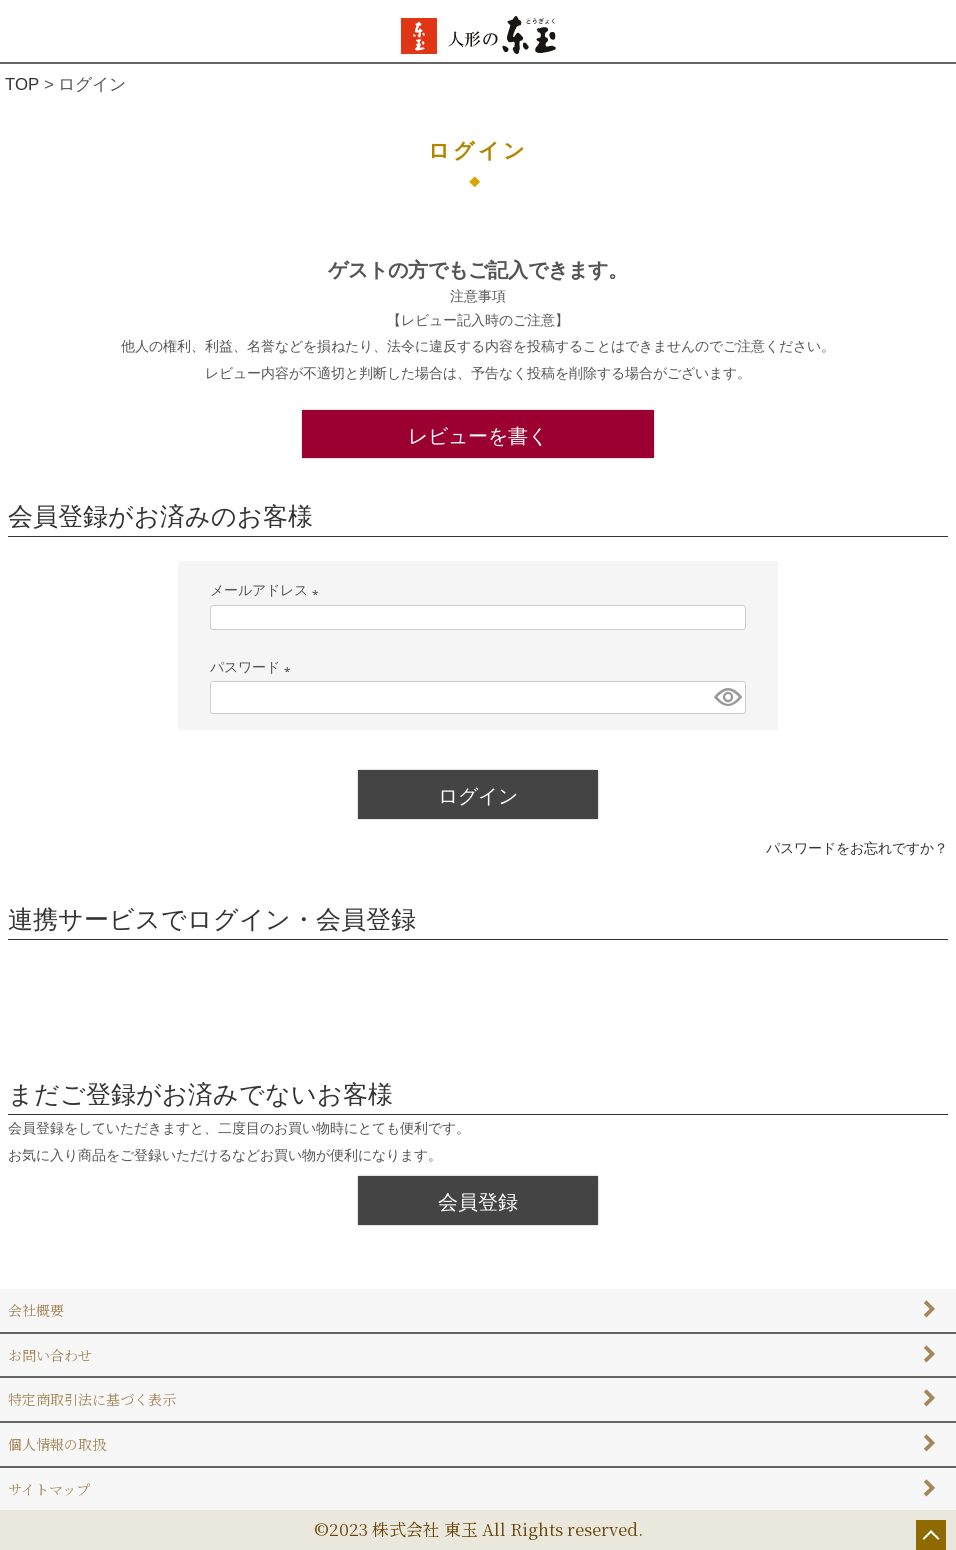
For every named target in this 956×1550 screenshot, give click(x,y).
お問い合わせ (50, 1355)
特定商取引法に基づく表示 (92, 1399)
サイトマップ (49, 1489)
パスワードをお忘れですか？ (857, 848)
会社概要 (36, 1310)
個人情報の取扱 (57, 1444)
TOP (22, 84)
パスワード (254, 667)
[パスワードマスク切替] (727, 697)
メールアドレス (268, 590)
